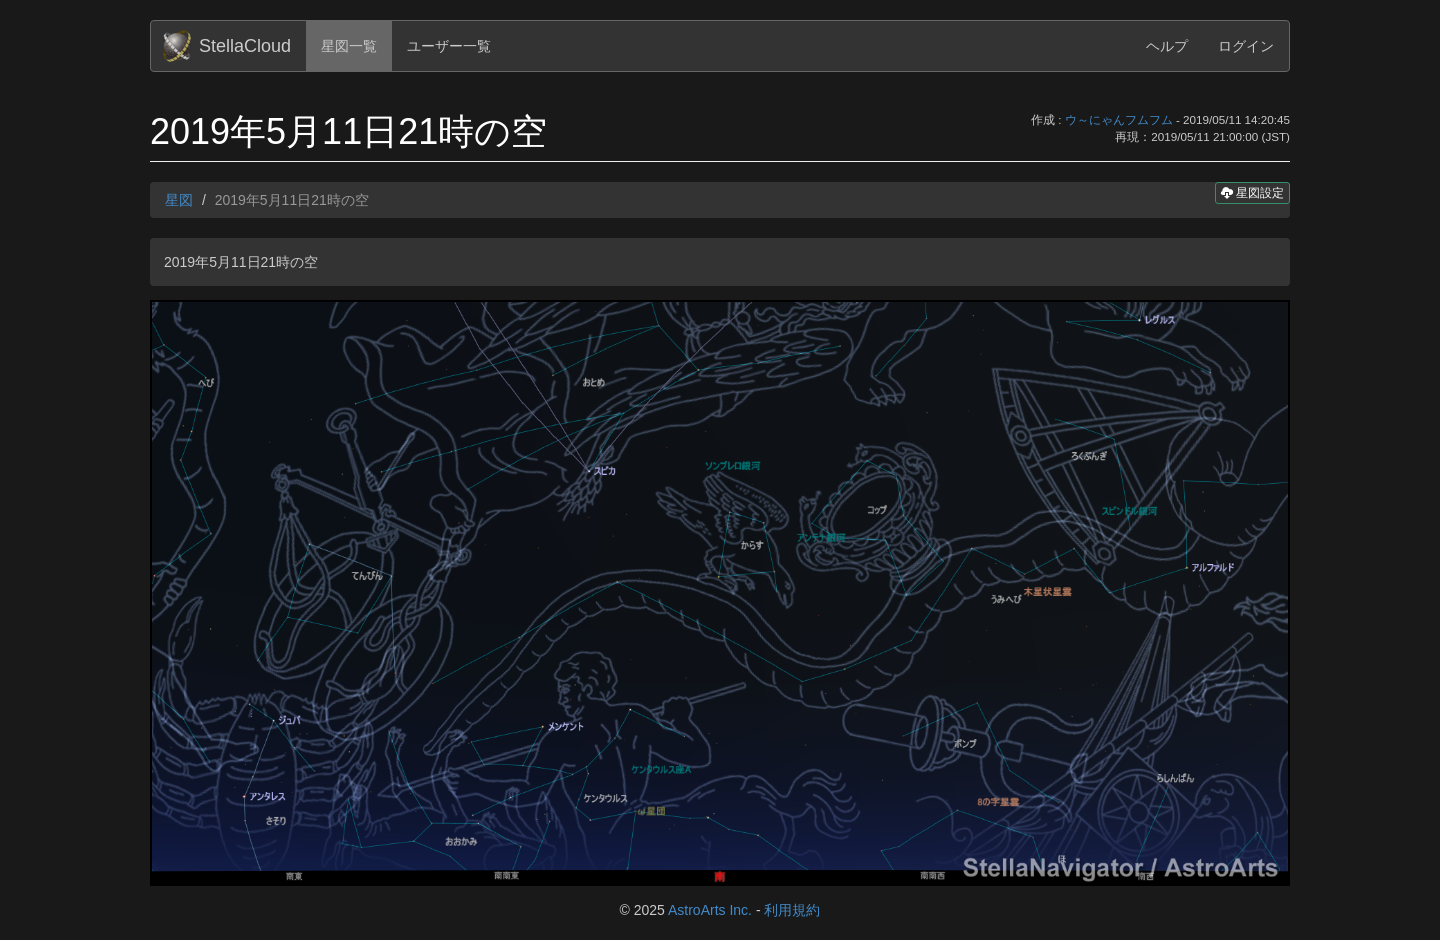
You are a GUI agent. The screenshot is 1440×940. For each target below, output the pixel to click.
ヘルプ (1167, 46)
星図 (179, 200)
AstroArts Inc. (710, 910)
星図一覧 (349, 46)
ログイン (1246, 46)
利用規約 (792, 910)
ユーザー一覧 (449, 46)
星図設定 (1252, 192)
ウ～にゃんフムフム (1119, 119)
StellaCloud (245, 46)
